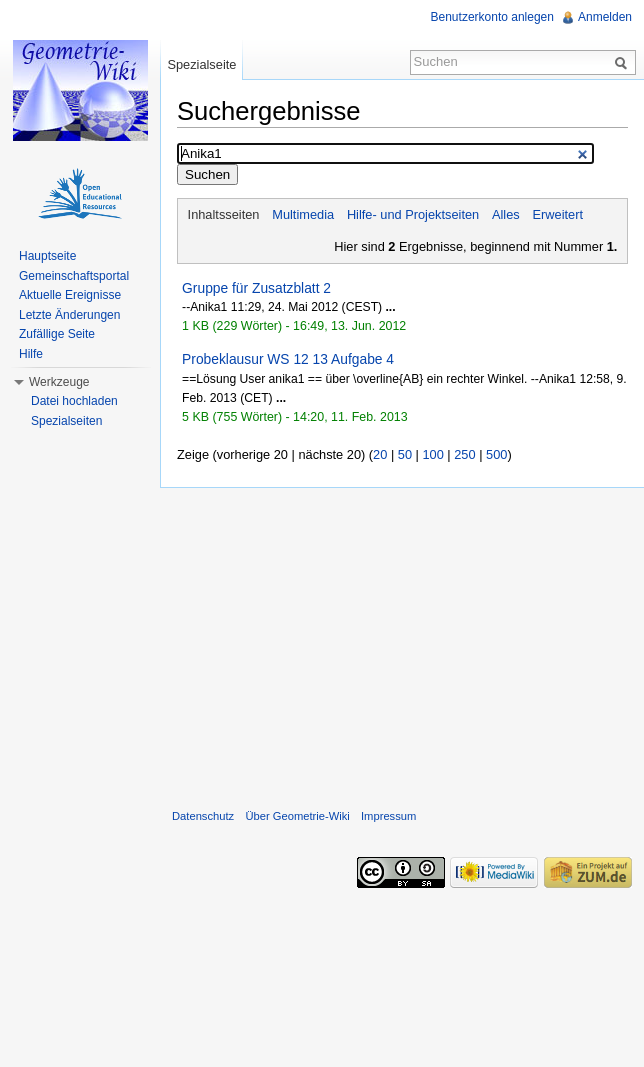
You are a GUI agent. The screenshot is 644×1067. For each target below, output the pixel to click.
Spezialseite (201, 64)
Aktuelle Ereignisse (70, 295)
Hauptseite (47, 256)
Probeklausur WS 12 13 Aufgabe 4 (288, 359)
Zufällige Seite (57, 334)
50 (405, 454)
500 (496, 454)
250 (464, 454)
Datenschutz (203, 816)
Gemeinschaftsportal (74, 276)
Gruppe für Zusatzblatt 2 (256, 288)
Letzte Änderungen (69, 315)
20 (380, 454)
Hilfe (31, 354)
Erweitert (558, 214)
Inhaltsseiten (224, 214)
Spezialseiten (66, 421)
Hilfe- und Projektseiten (413, 214)
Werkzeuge (59, 382)
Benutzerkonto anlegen (492, 17)
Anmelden (605, 17)
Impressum (388, 816)
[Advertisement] (402, 644)
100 (432, 454)
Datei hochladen (74, 401)
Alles (506, 214)
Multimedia (303, 214)
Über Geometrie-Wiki (297, 816)
